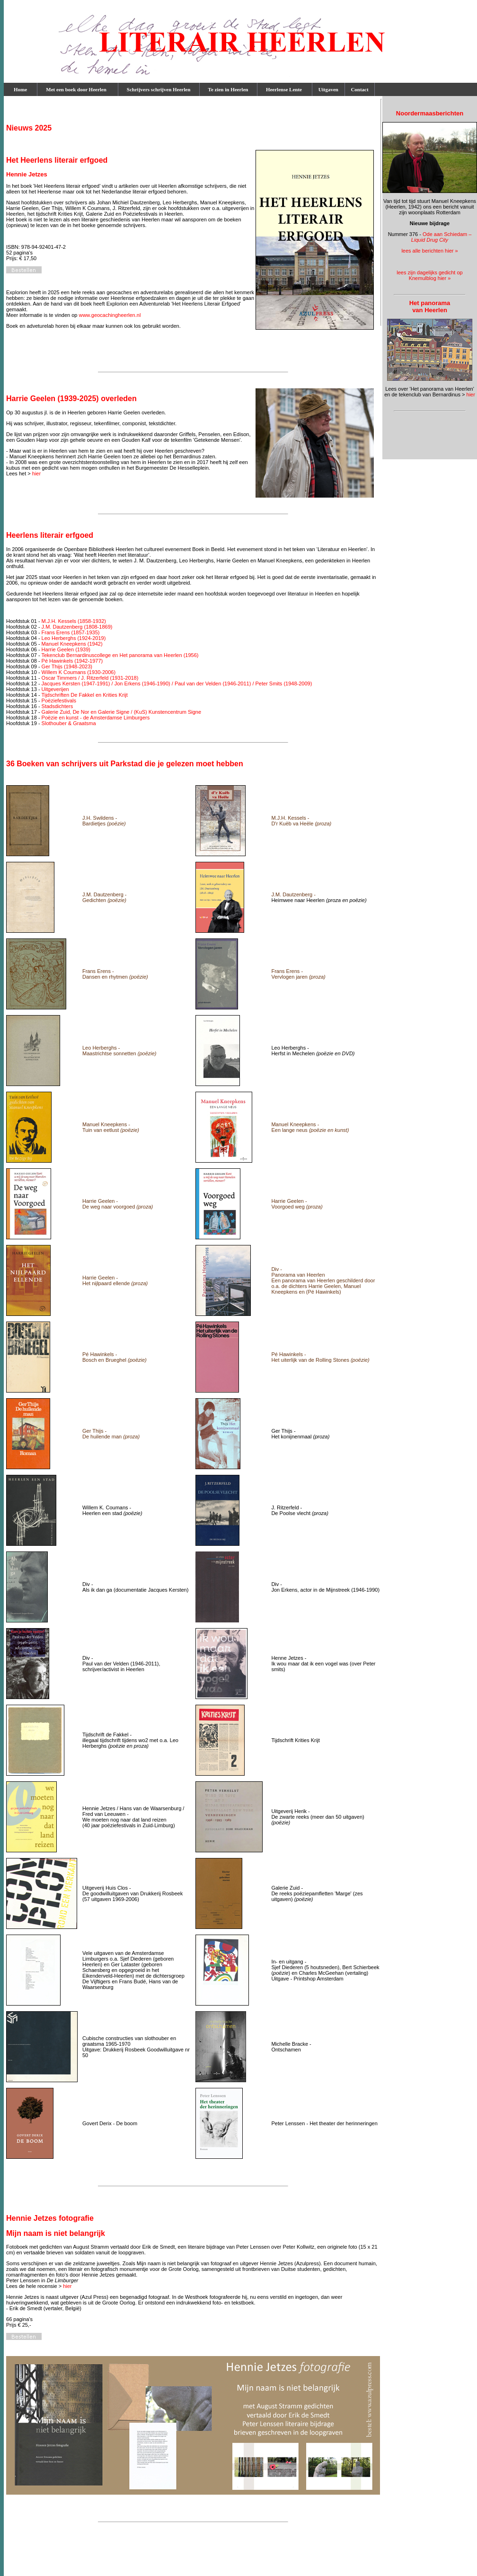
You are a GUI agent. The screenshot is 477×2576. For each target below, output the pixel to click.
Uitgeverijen (55, 689)
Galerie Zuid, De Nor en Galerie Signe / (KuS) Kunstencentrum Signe (122, 712)
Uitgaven (328, 89)
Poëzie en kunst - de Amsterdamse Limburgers (96, 717)
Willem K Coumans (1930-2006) (79, 672)
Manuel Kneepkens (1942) (72, 644)
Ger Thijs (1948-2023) (67, 666)
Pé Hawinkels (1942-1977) (72, 661)
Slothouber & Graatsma (69, 723)
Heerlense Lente (284, 89)
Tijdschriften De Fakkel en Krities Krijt (84, 695)
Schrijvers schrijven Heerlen (158, 89)
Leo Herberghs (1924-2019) (74, 638)
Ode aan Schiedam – (441, 237)
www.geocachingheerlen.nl (110, 315)
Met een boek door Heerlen (77, 89)
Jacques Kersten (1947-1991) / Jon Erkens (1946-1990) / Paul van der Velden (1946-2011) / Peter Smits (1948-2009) (177, 683)
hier (36, 473)
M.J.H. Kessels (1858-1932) (74, 621)
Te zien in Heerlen (228, 89)
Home (20, 89)
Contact (360, 89)
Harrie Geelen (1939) (66, 649)
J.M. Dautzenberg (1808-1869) (77, 627)
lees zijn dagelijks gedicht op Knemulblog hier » (429, 275)
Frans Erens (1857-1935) (71, 632)
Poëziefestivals (59, 700)
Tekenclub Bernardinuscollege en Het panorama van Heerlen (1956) (119, 655)
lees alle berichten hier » (429, 251)
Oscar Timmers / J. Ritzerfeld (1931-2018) (90, 678)
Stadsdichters (57, 706)
